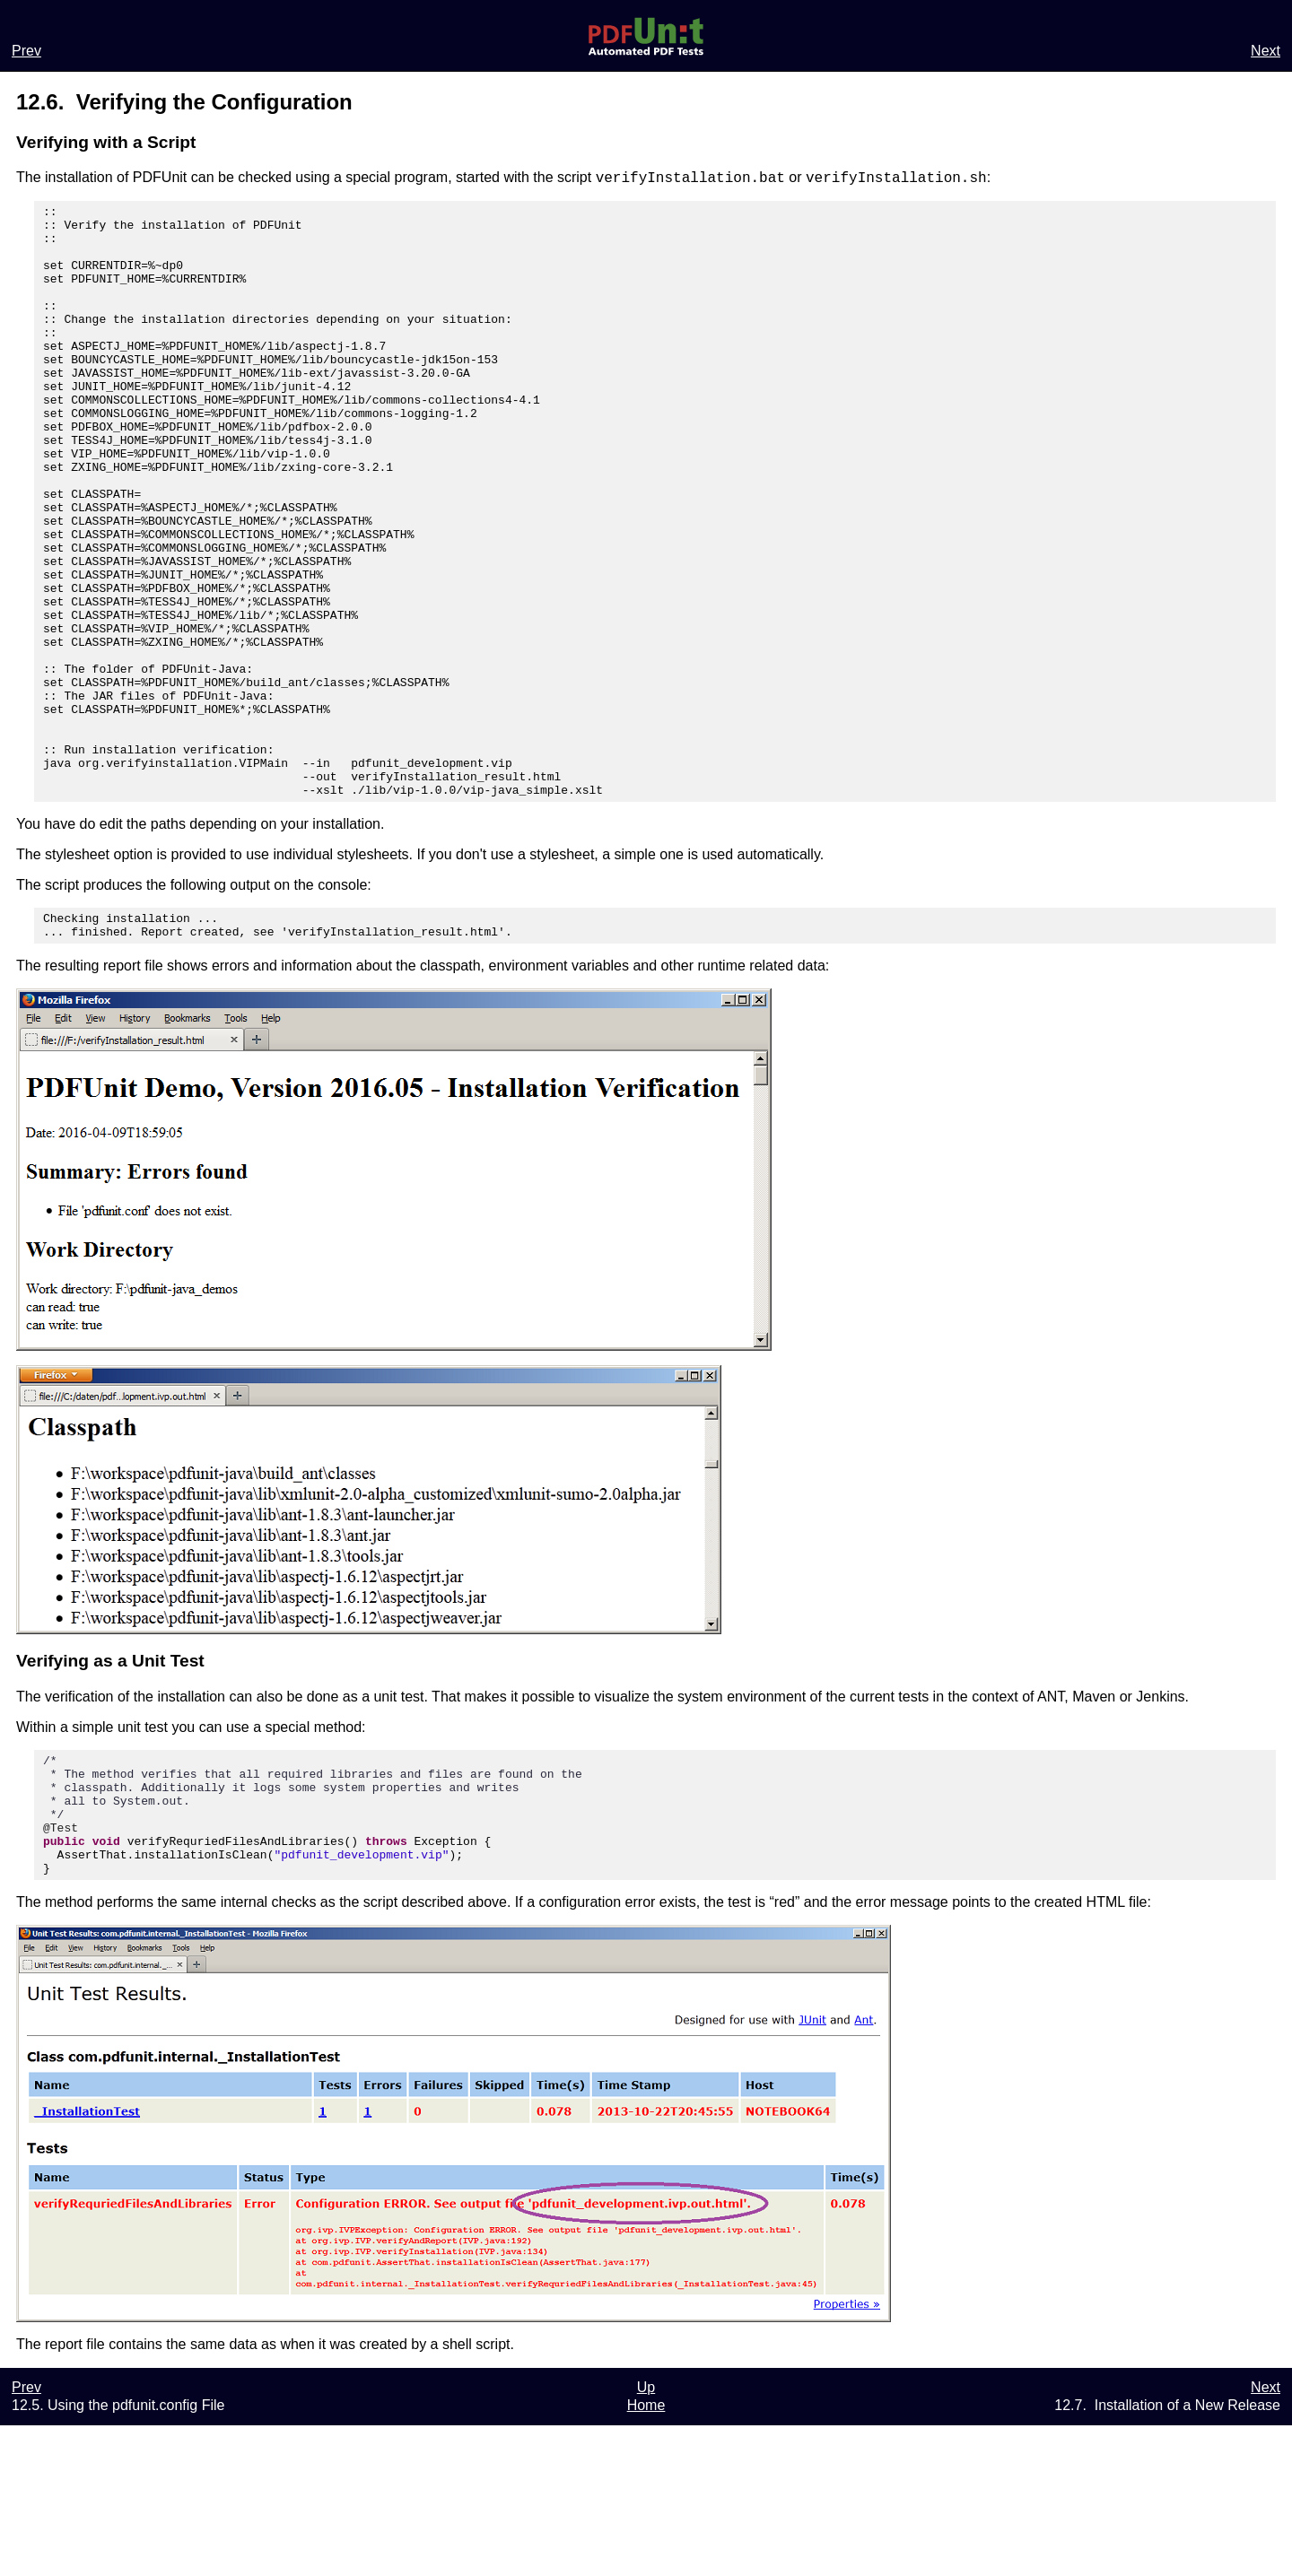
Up (646, 2538)
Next (1265, 50)
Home (646, 2555)
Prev (26, 50)
